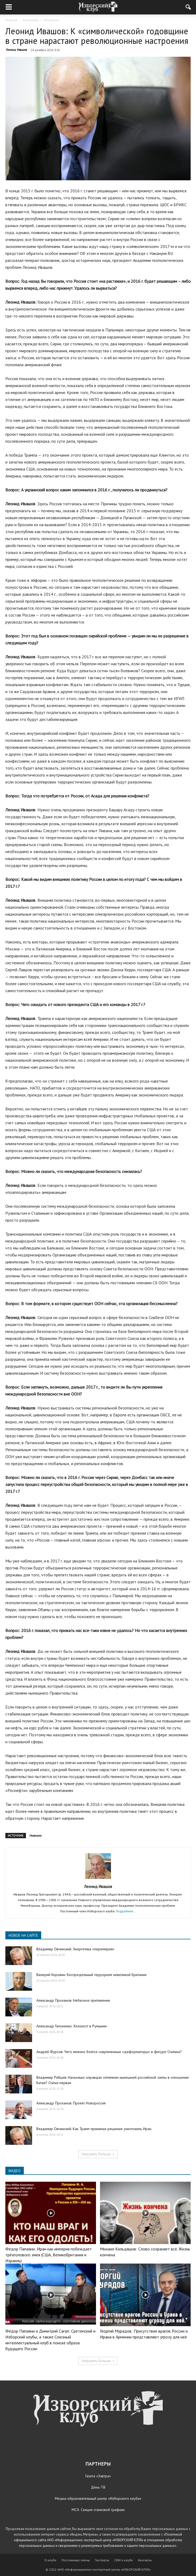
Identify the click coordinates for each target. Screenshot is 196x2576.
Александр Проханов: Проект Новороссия (71, 2103)
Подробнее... (126, 1911)
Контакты (145, 2560)
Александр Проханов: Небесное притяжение (73, 2000)
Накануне (35, 1835)
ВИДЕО (15, 2170)
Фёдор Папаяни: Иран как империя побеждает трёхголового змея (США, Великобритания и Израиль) (48, 2254)
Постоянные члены (76, 2560)
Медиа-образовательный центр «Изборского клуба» (98, 2498)
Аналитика (30, 20)
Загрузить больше (98, 2154)
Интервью (51, 20)
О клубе (50, 2560)
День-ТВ (98, 2487)
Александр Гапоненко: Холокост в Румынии (71, 2026)
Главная (11, 20)
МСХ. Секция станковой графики (98, 2509)
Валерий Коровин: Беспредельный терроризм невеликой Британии (91, 1974)
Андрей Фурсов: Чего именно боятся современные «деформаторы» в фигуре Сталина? (109, 2051)
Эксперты (102, 2560)
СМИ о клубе (123, 2560)
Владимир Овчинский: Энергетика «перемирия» (75, 1949)
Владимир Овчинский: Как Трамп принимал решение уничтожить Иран (93, 2128)
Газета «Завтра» (98, 2476)
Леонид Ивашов (16, 50)
